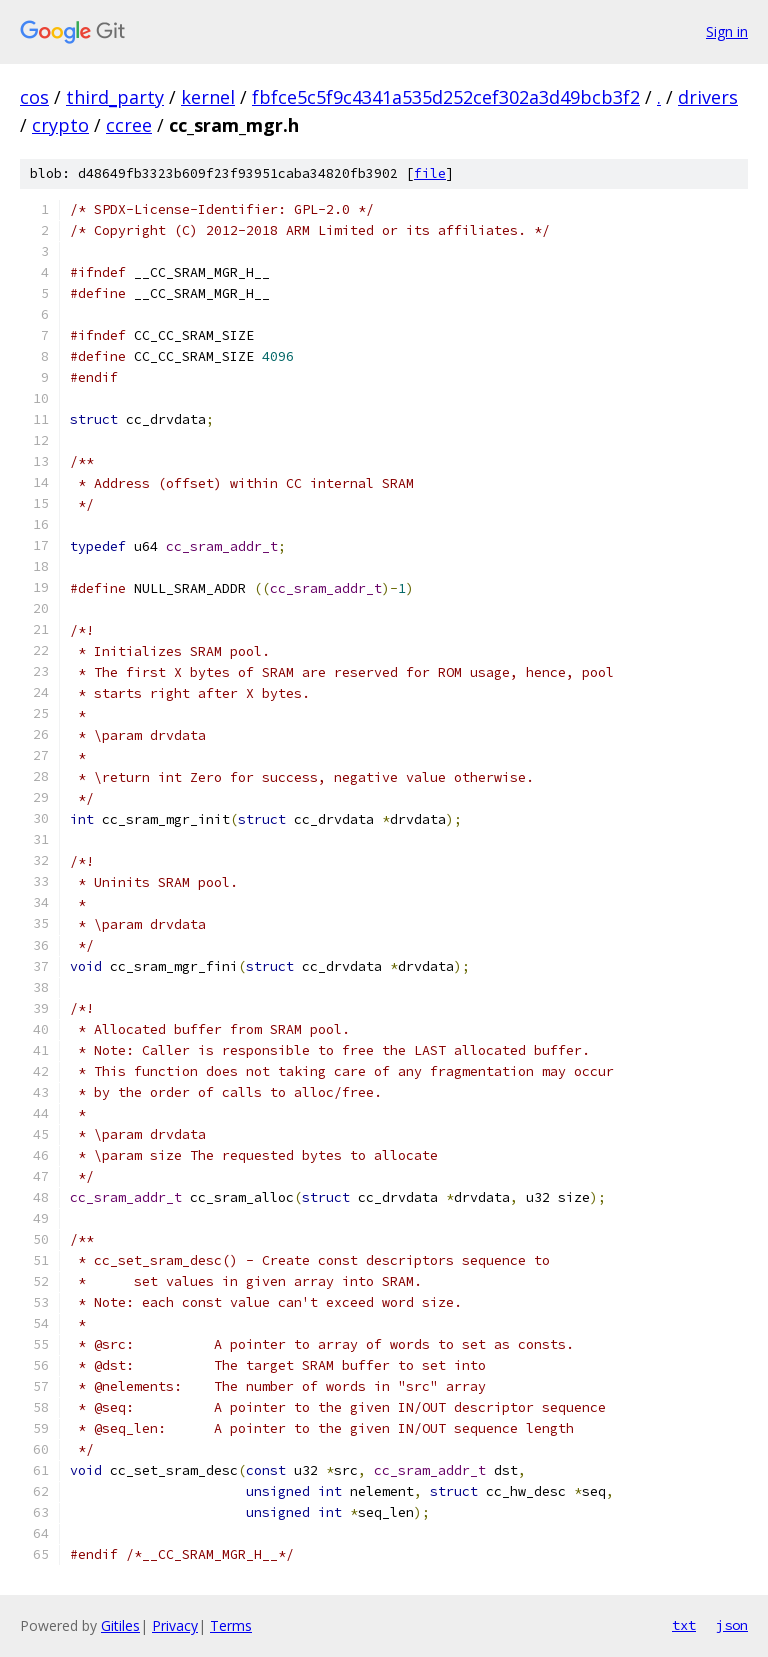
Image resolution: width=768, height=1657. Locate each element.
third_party (115, 97)
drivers (708, 97)
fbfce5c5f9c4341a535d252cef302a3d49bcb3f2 (446, 97)
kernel (208, 97)
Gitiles (120, 1625)
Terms (231, 1625)
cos (34, 97)
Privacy (175, 1625)
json (732, 1625)
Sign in (727, 31)
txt (684, 1625)
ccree (129, 125)
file (430, 173)
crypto (60, 125)
